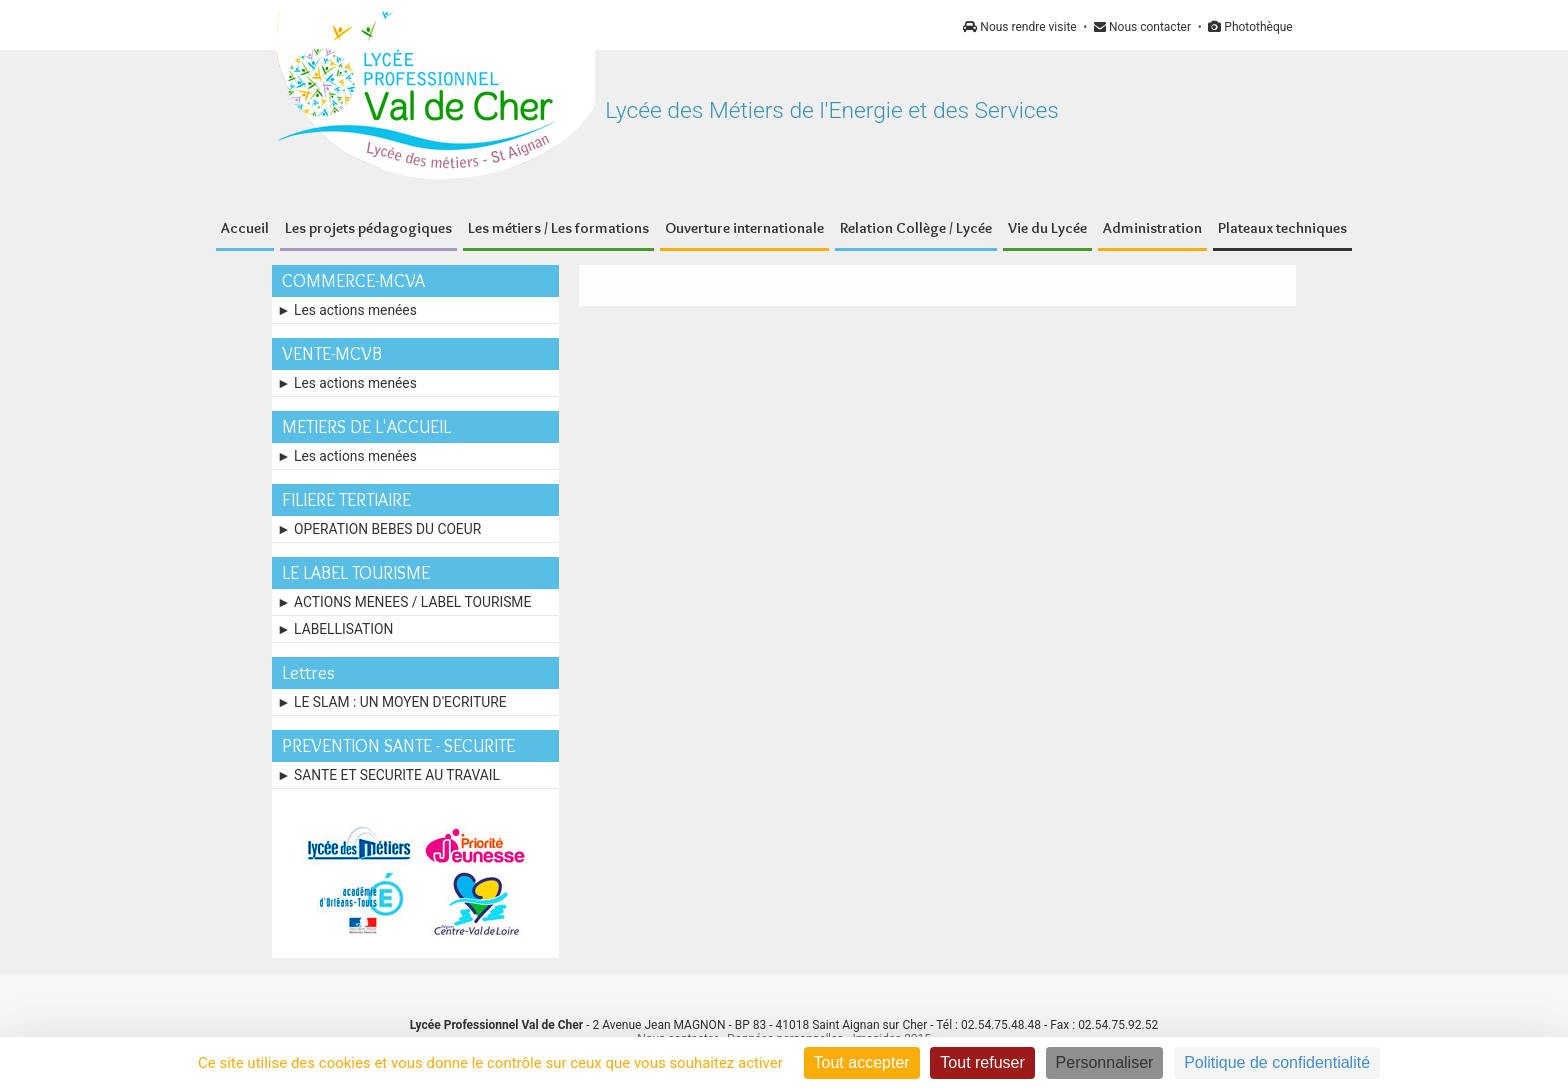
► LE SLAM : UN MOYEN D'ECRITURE (391, 702)
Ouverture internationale (744, 228)
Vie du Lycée (1047, 228)
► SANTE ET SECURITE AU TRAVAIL (388, 775)
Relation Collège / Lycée (916, 228)
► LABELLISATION (335, 629)
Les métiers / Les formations (558, 228)
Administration (1152, 228)
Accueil (245, 228)
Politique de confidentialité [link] (1277, 1062)
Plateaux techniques (1282, 228)
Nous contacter (1142, 27)
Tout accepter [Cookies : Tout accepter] (862, 1062)
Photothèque (1250, 27)
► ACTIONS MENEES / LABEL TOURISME (404, 602)
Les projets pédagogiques (368, 228)
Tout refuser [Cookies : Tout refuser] (982, 1062)
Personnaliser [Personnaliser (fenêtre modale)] (1105, 1062)
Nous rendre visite (1019, 27)
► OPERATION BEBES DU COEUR (379, 529)
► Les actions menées (347, 310)
